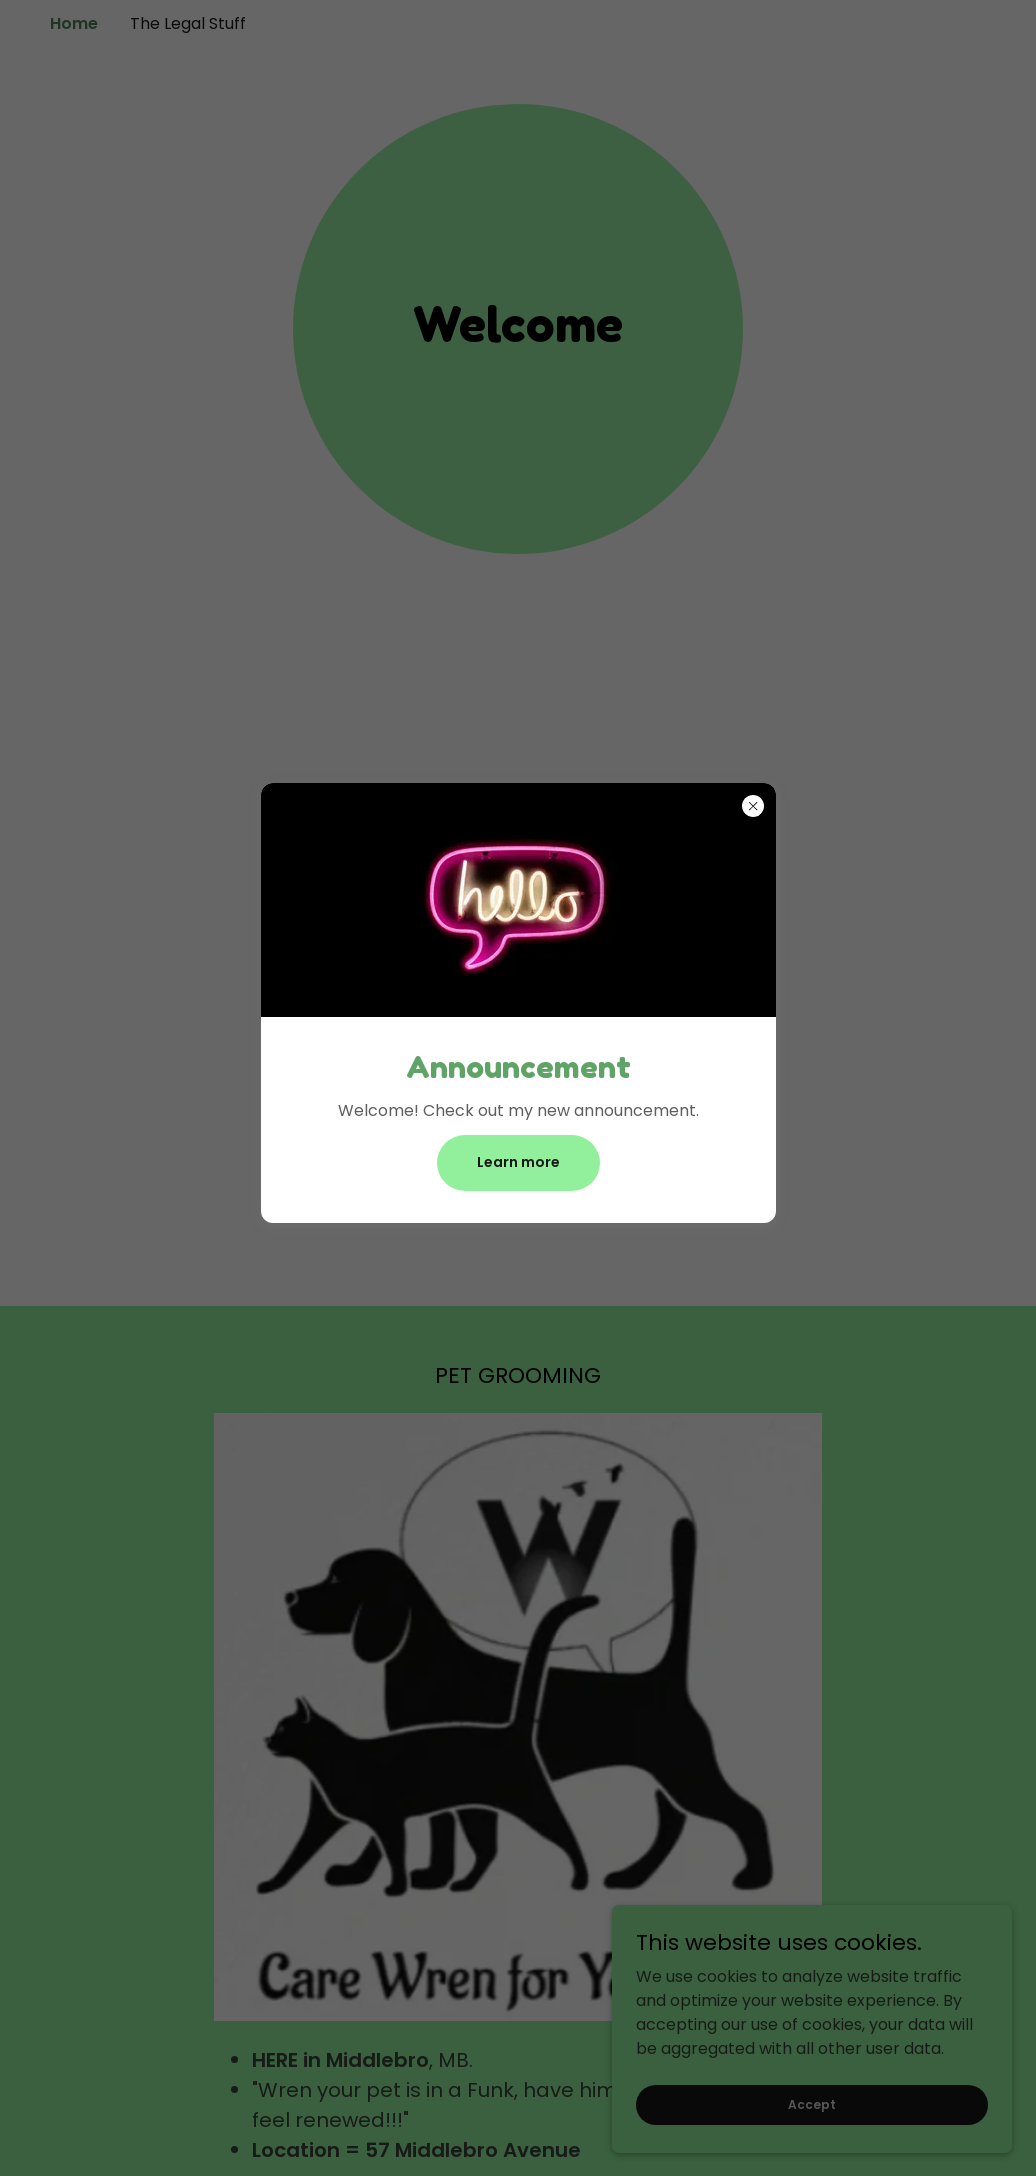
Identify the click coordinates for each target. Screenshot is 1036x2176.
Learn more (518, 1162)
